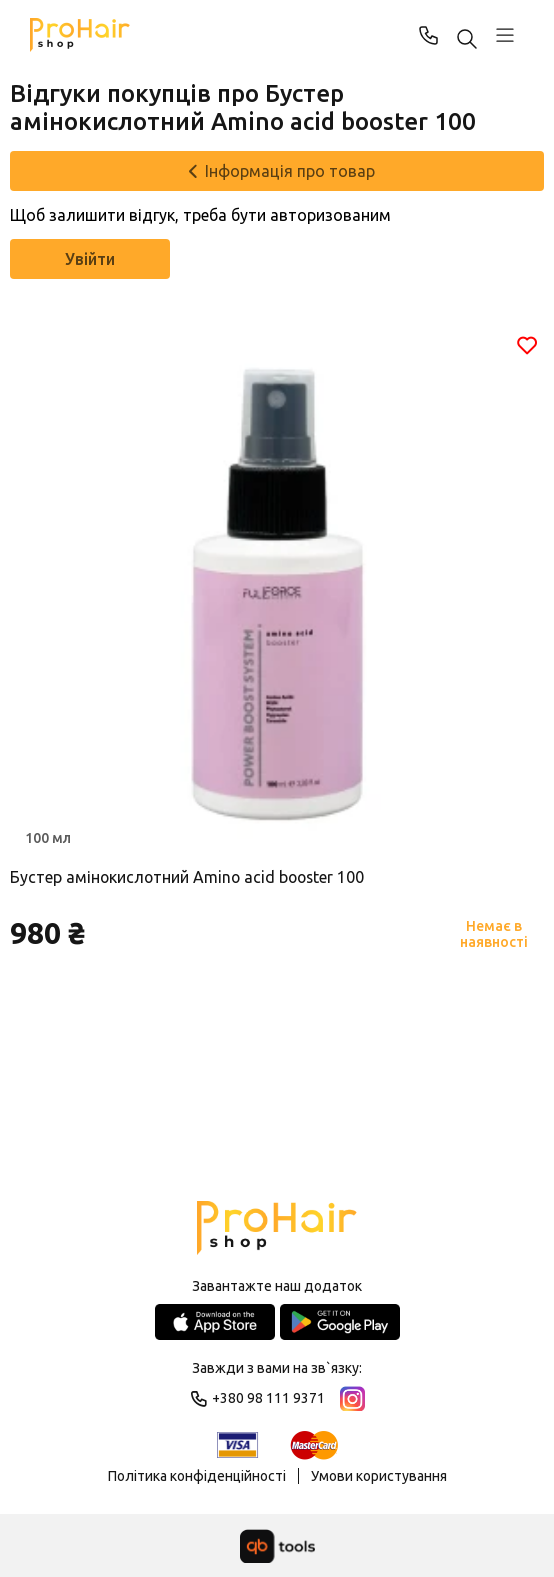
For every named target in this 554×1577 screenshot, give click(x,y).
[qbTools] (277, 1546)
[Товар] (277, 592)
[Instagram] (352, 1398)
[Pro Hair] (80, 35)
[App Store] (215, 1322)
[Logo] (276, 1229)
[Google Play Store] (340, 1322)
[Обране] (527, 345)
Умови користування (379, 1476)
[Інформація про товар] (277, 171)
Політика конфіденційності (197, 1476)
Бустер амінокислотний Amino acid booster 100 (190, 877)
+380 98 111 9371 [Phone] (429, 35)
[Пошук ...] (467, 40)
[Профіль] (505, 35)
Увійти (90, 259)
